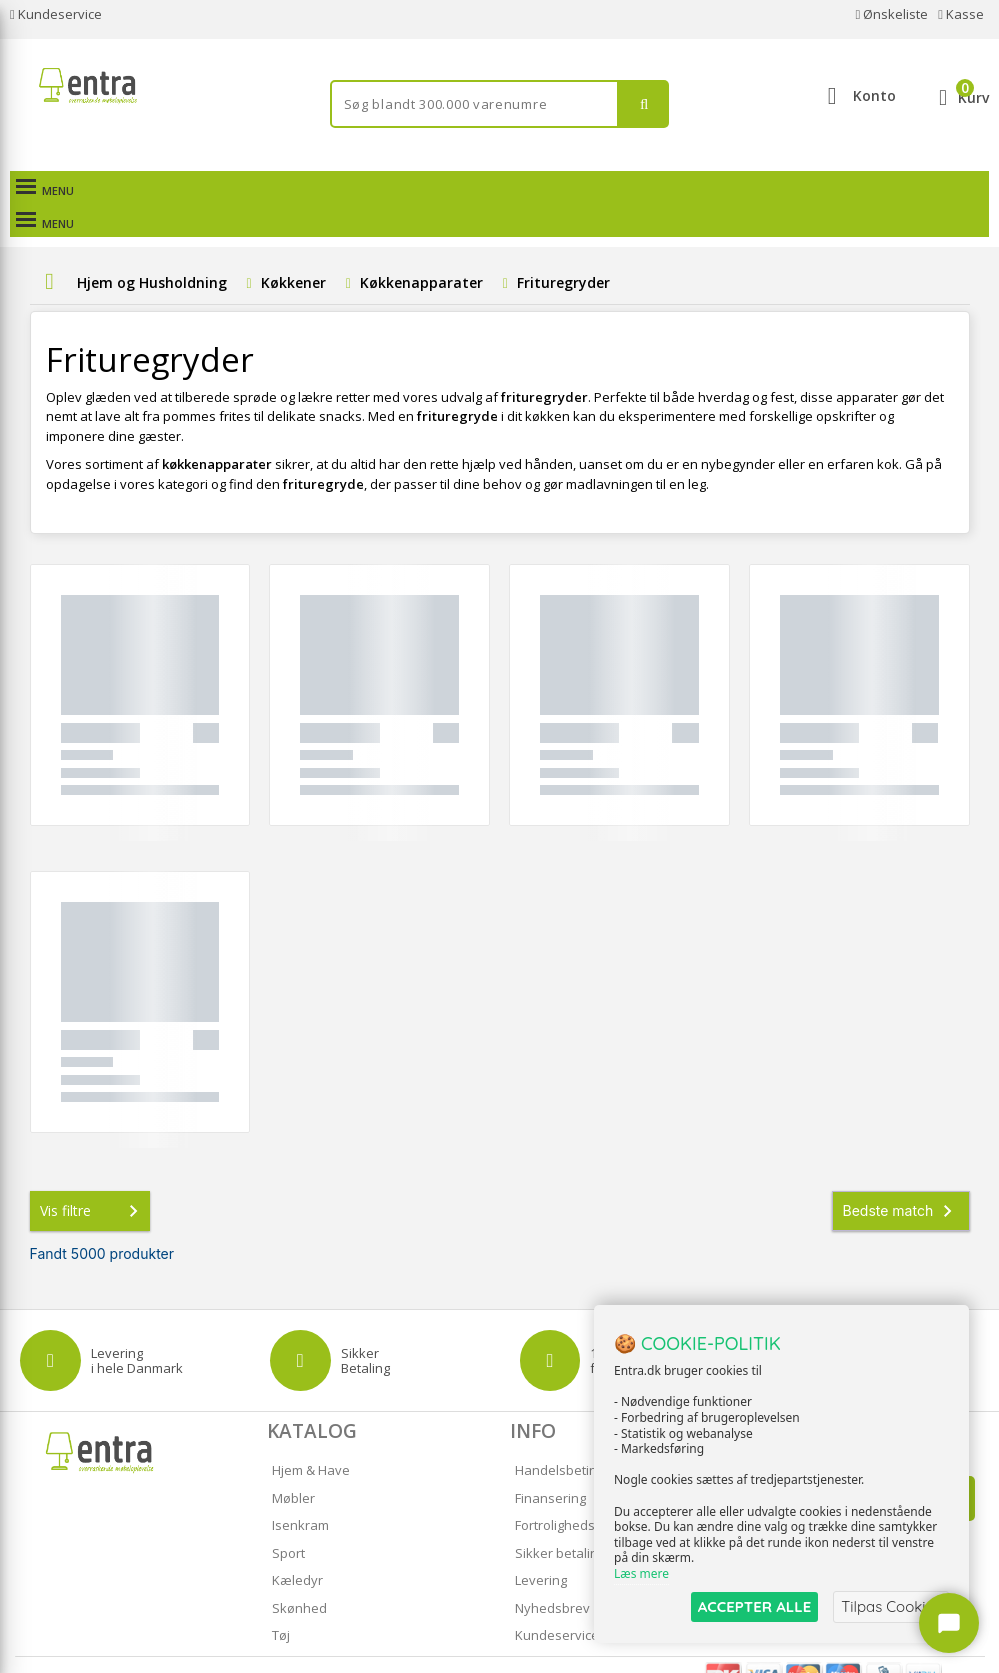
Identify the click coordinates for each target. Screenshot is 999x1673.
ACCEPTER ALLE (754, 1606)
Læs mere (641, 1574)
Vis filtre (93, 1178)
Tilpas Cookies (891, 1606)
